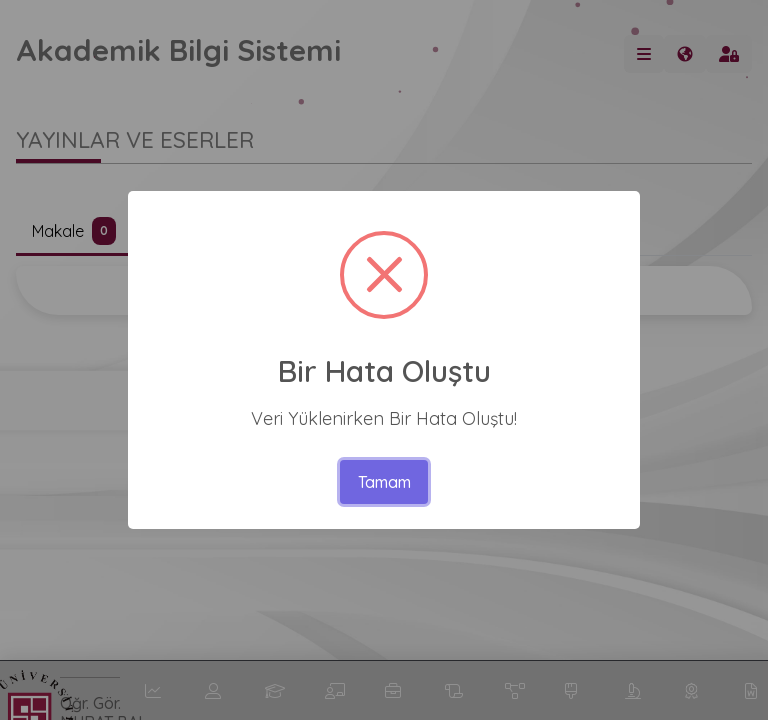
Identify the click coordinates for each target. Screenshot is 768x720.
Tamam (384, 482)
